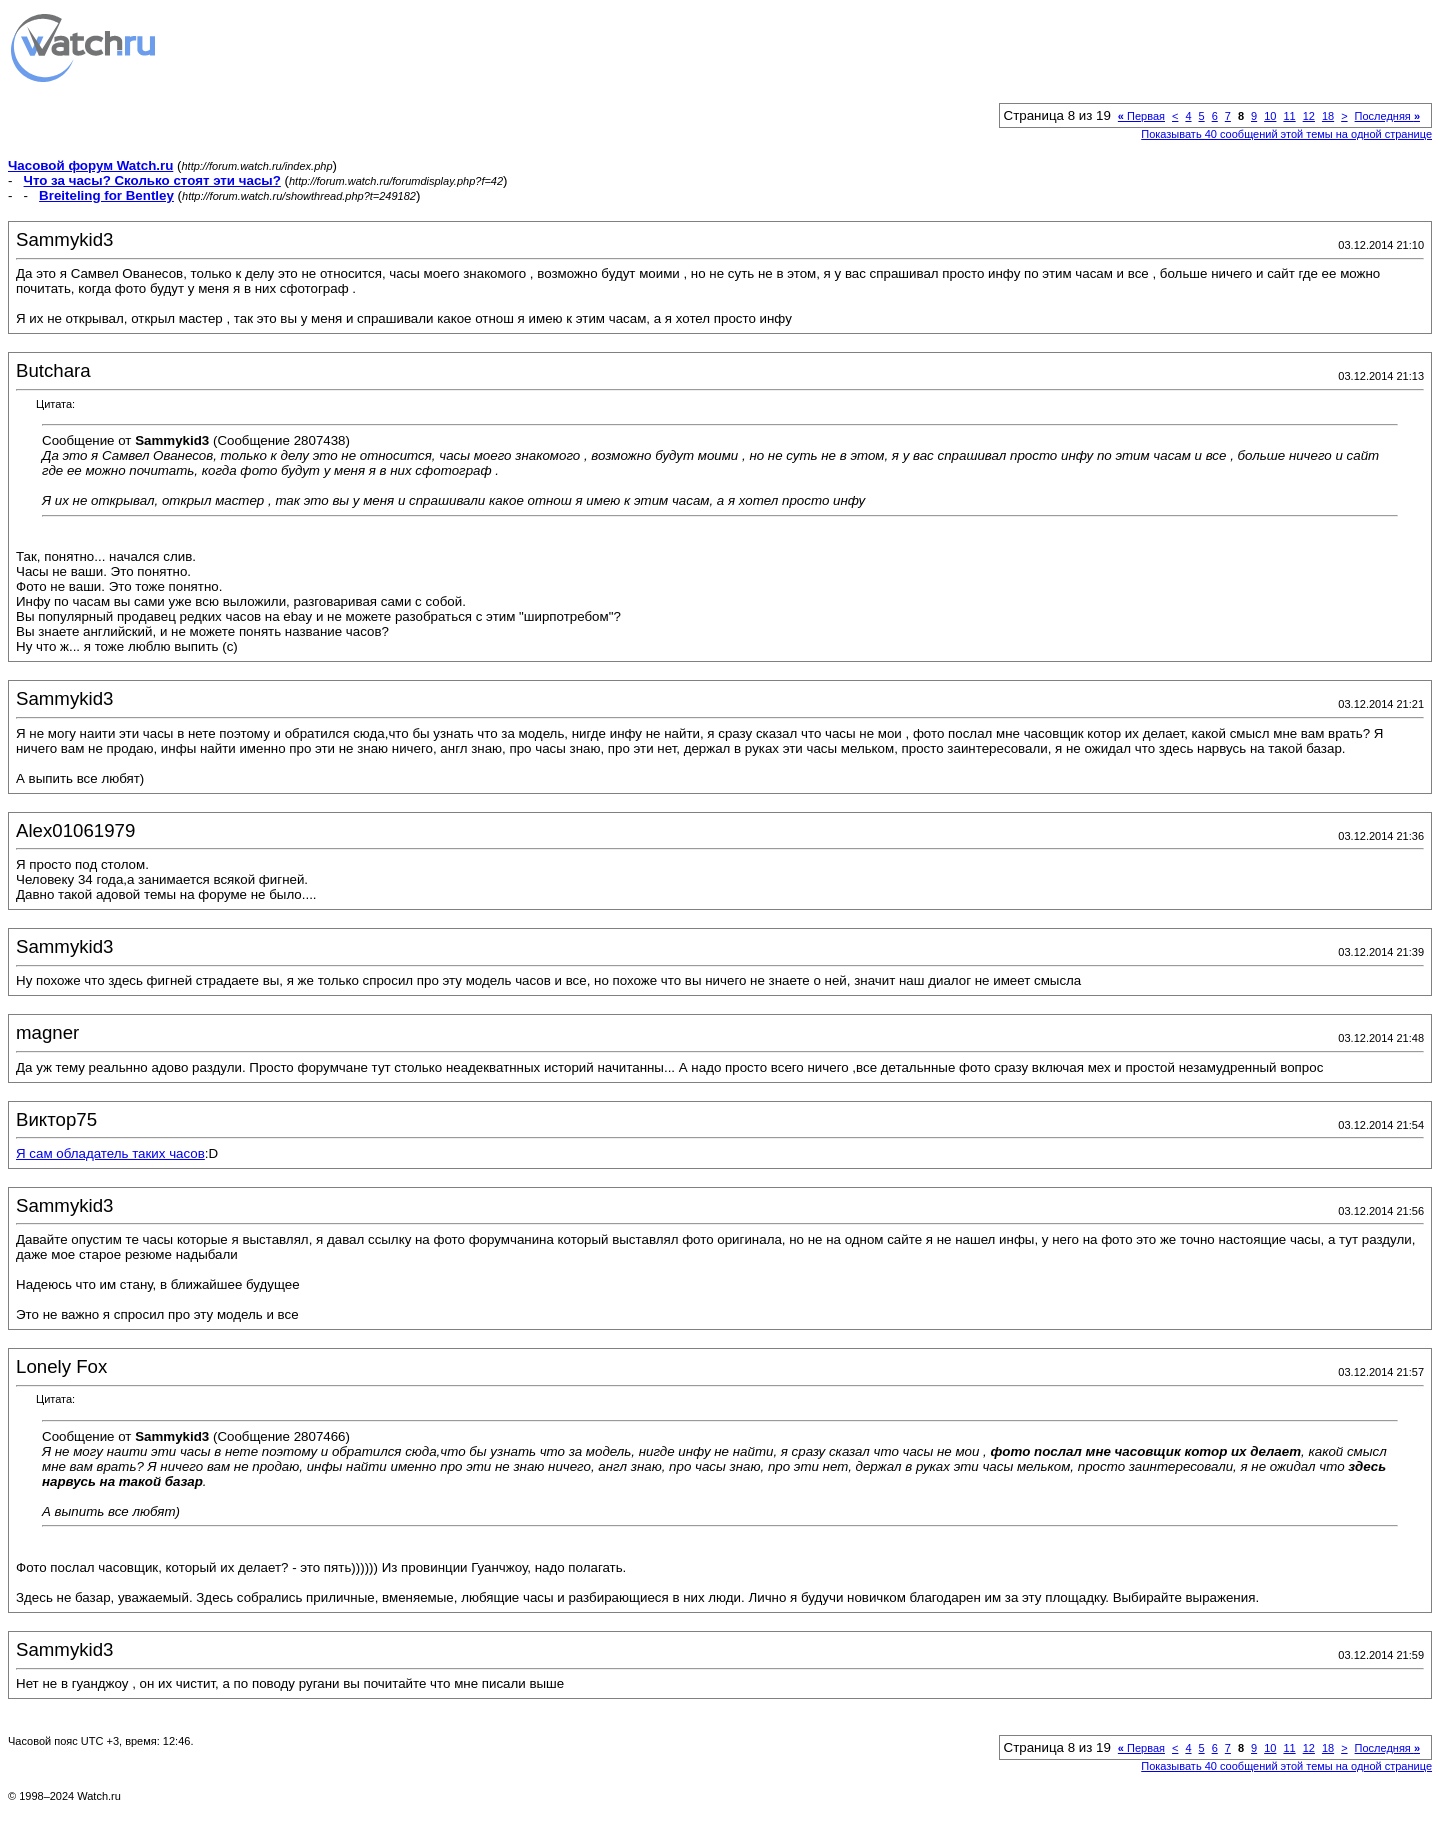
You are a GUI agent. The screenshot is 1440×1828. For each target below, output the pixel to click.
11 (1289, 116)
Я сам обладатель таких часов (110, 1153)
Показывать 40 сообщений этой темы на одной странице (1286, 134)
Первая (1141, 116)
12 (1309, 116)
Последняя (1387, 116)
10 (1270, 116)
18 (1328, 116)
